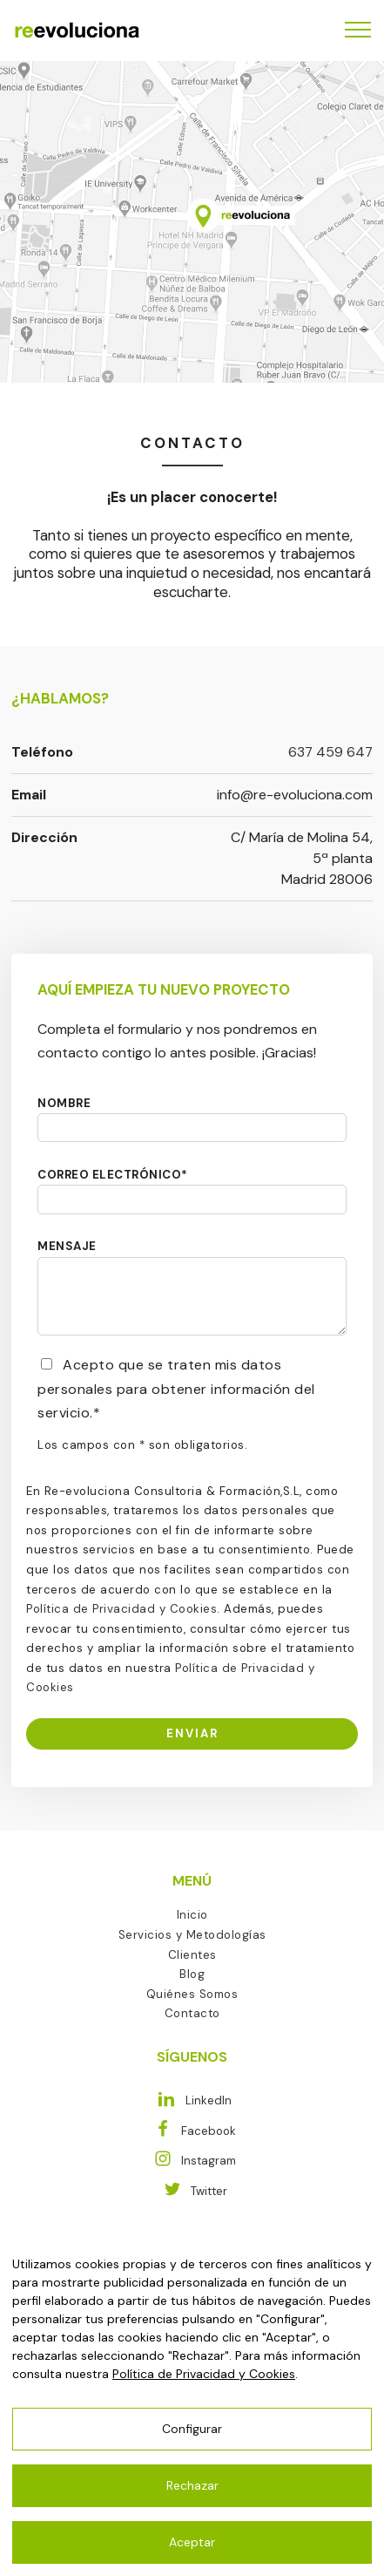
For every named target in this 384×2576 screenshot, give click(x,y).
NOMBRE (64, 1103)
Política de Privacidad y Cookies (121, 1608)
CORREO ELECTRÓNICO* (112, 1174)
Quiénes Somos (192, 1994)
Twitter (192, 2191)
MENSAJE (67, 1246)
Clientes (192, 1954)
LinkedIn (192, 2100)
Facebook (192, 2131)
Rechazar (192, 2485)
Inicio (192, 1914)
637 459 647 (330, 752)
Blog (192, 1974)
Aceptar (192, 2542)
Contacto (192, 2013)
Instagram (192, 2160)
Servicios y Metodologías (192, 1934)
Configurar (192, 2429)
